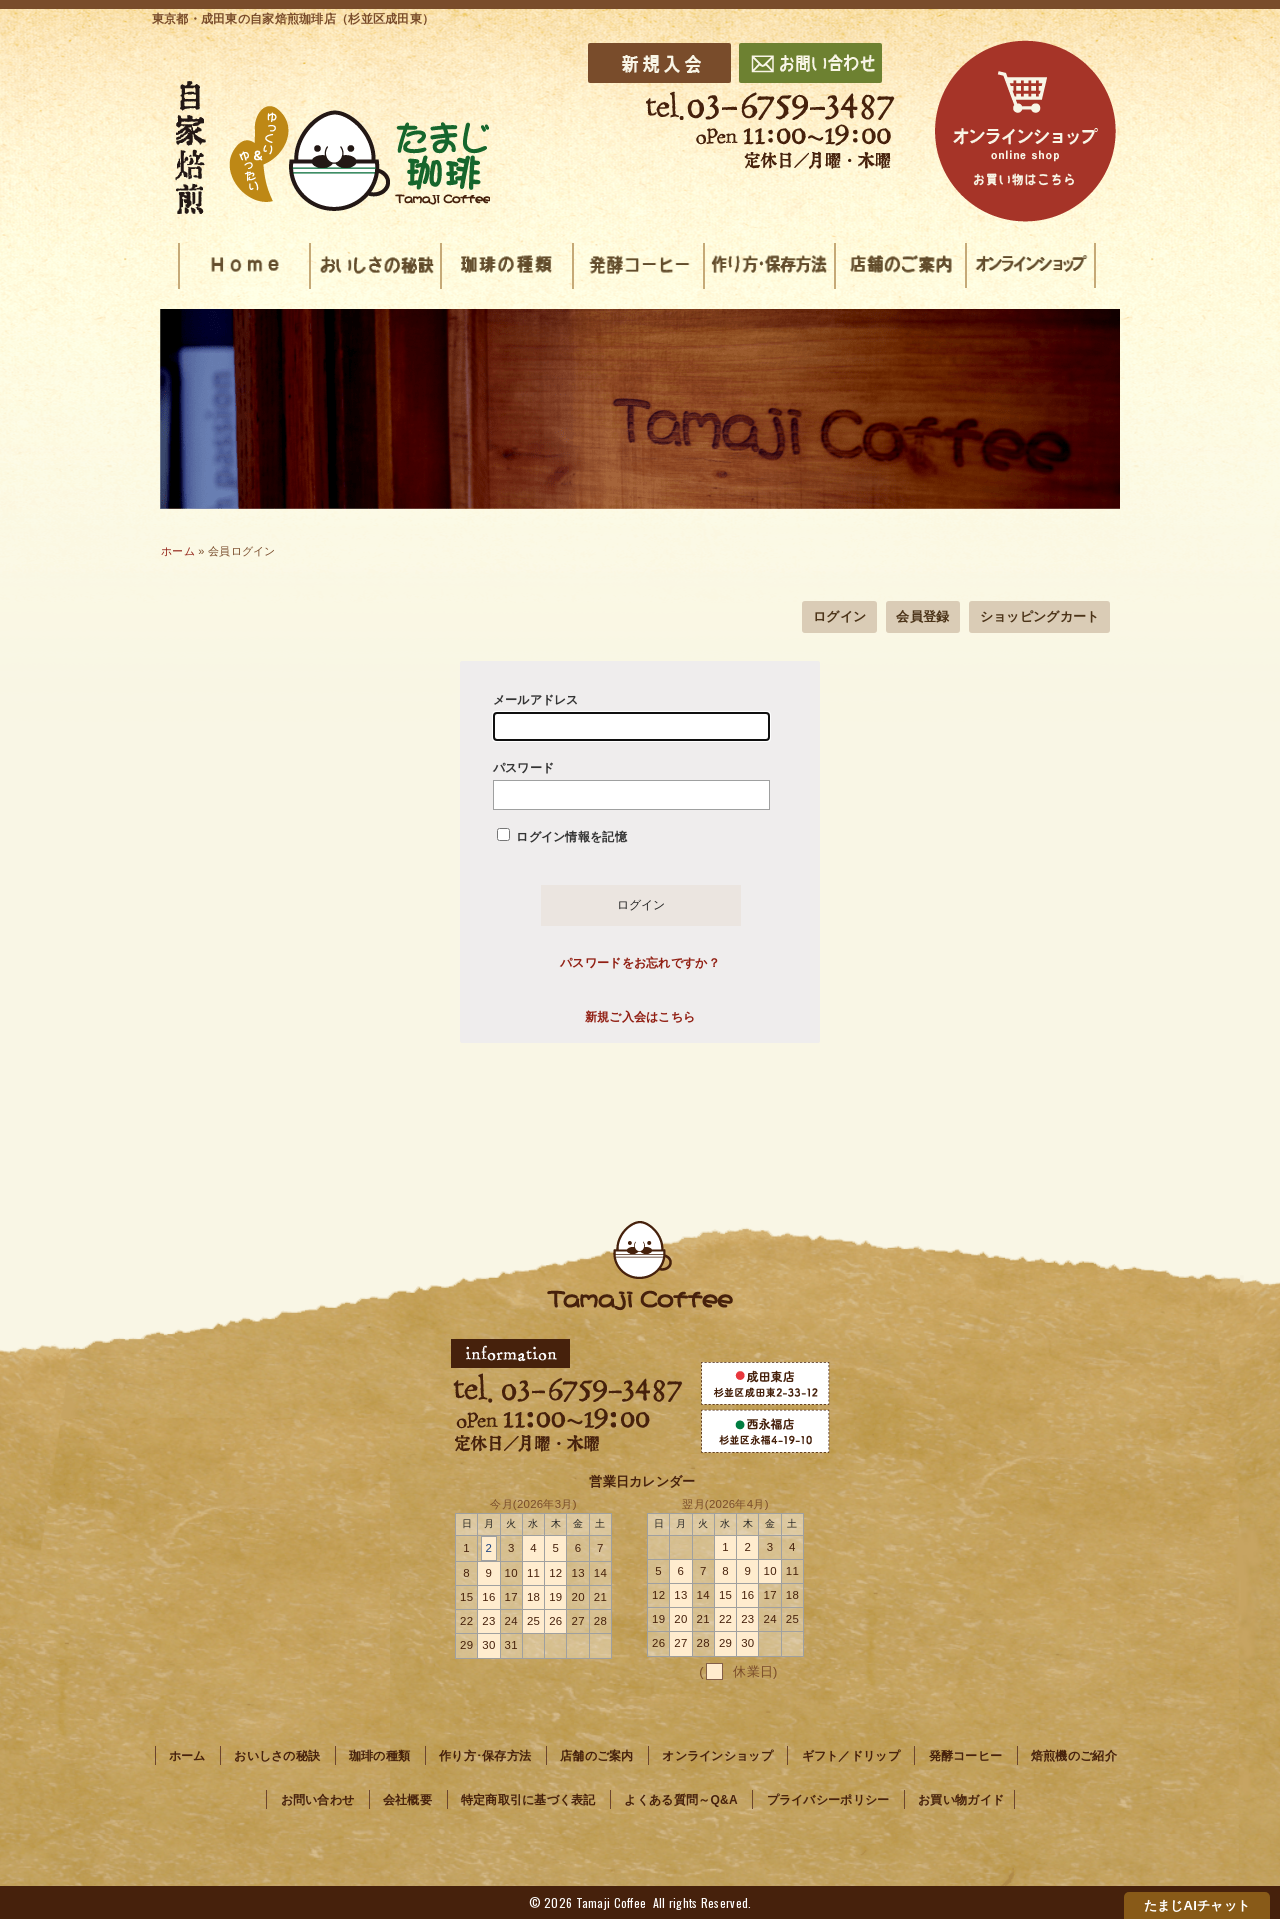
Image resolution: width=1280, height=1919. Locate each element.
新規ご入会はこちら (640, 1017)
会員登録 (922, 616)
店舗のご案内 (597, 1756)
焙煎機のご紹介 (1074, 1756)
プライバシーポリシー (828, 1800)
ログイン (839, 616)
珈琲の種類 (379, 1756)
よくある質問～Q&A (680, 1800)
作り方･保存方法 (485, 1756)
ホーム (178, 551)
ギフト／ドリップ (851, 1756)
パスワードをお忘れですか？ (640, 963)
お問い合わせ (318, 1800)
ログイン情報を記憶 (562, 836)
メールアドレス (631, 717)
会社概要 (407, 1800)
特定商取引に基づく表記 (528, 1800)
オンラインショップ (717, 1756)
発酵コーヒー (966, 1756)
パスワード (631, 785)
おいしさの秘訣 (277, 1756)
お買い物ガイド (961, 1800)
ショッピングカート (1040, 616)
